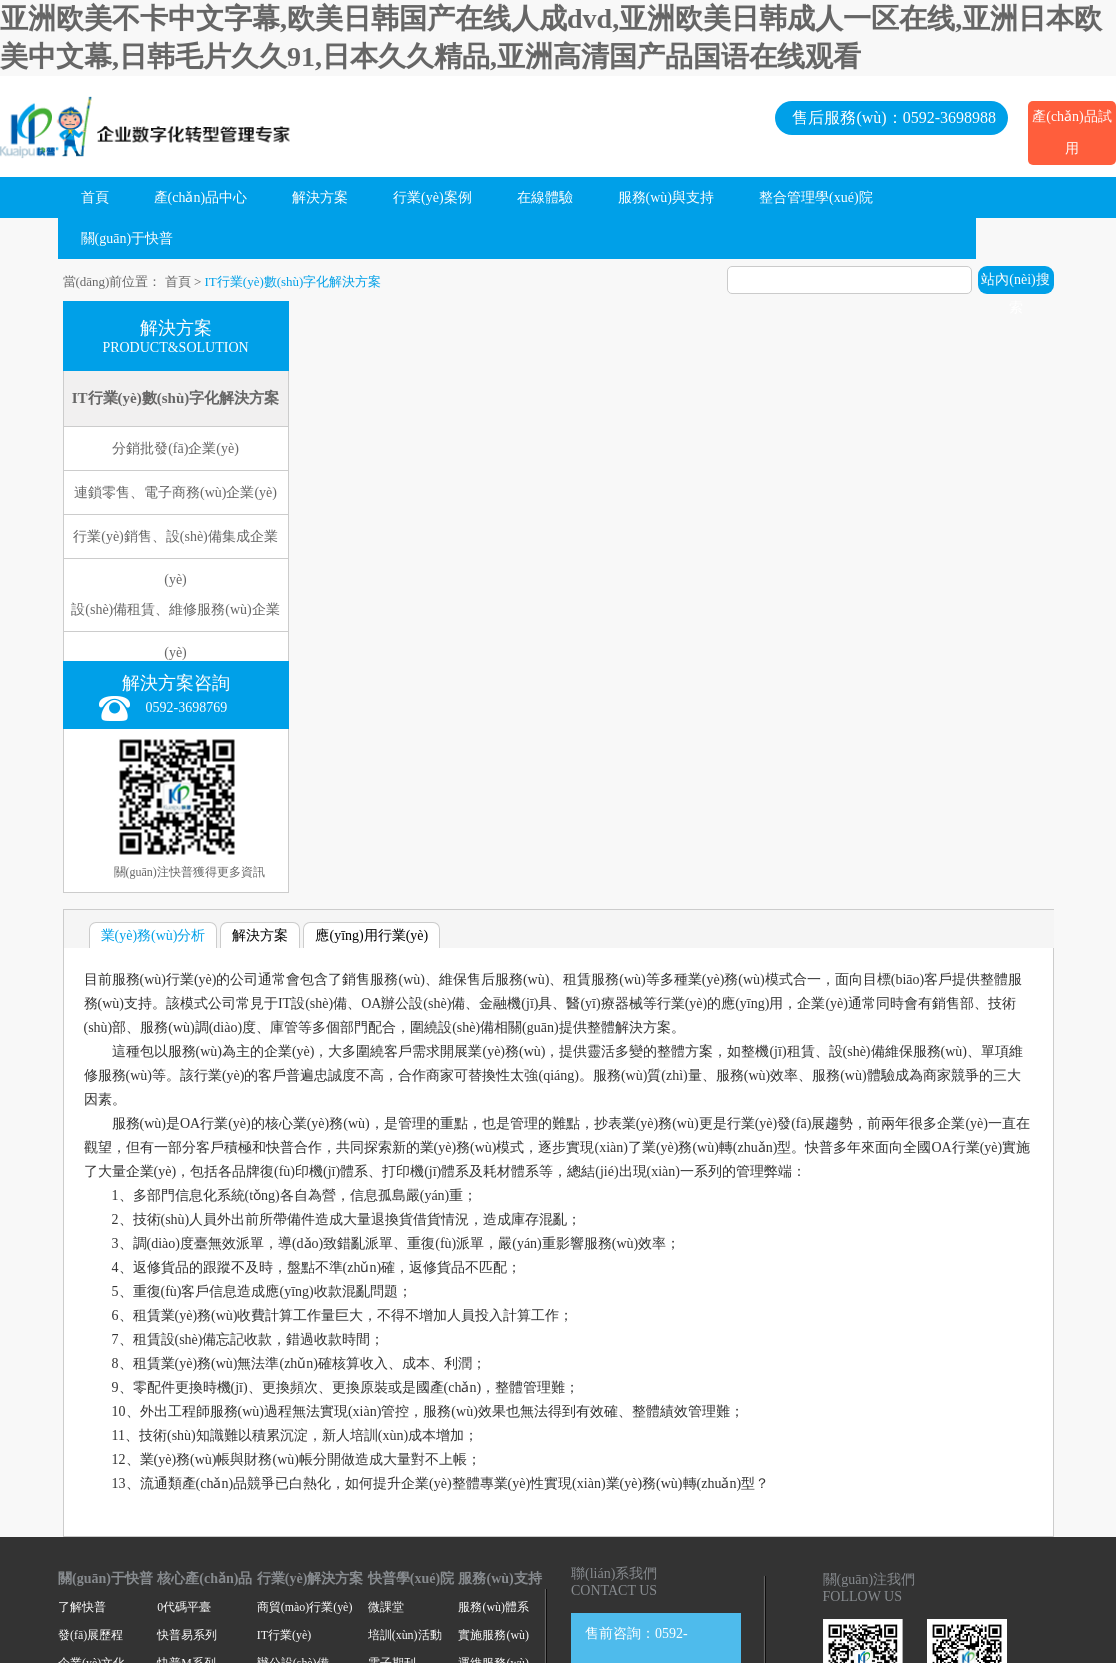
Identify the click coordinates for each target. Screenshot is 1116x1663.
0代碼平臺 (184, 1607)
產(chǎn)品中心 (201, 197)
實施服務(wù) (493, 1635)
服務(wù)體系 (493, 1607)
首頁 (95, 197)
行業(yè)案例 (432, 197)
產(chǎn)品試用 (1072, 132)
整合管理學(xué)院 (816, 197)
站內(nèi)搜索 (1015, 283)
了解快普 (82, 1607)
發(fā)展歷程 (90, 1635)
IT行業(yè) (284, 1635)
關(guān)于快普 (127, 238)
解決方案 (320, 197)
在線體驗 (545, 197)
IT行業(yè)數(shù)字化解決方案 (293, 281)
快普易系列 (187, 1635)
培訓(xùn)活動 (405, 1635)
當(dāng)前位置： (112, 281)
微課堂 (386, 1607)
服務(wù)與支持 (666, 197)
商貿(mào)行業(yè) (305, 1607)
